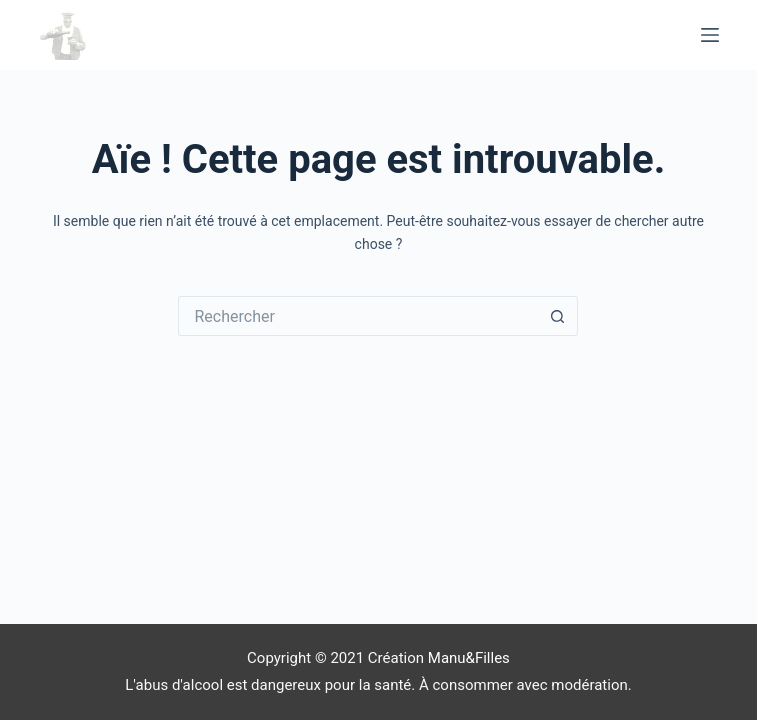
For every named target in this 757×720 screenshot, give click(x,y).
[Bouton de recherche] (558, 316)
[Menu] (710, 35)
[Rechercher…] (358, 316)
